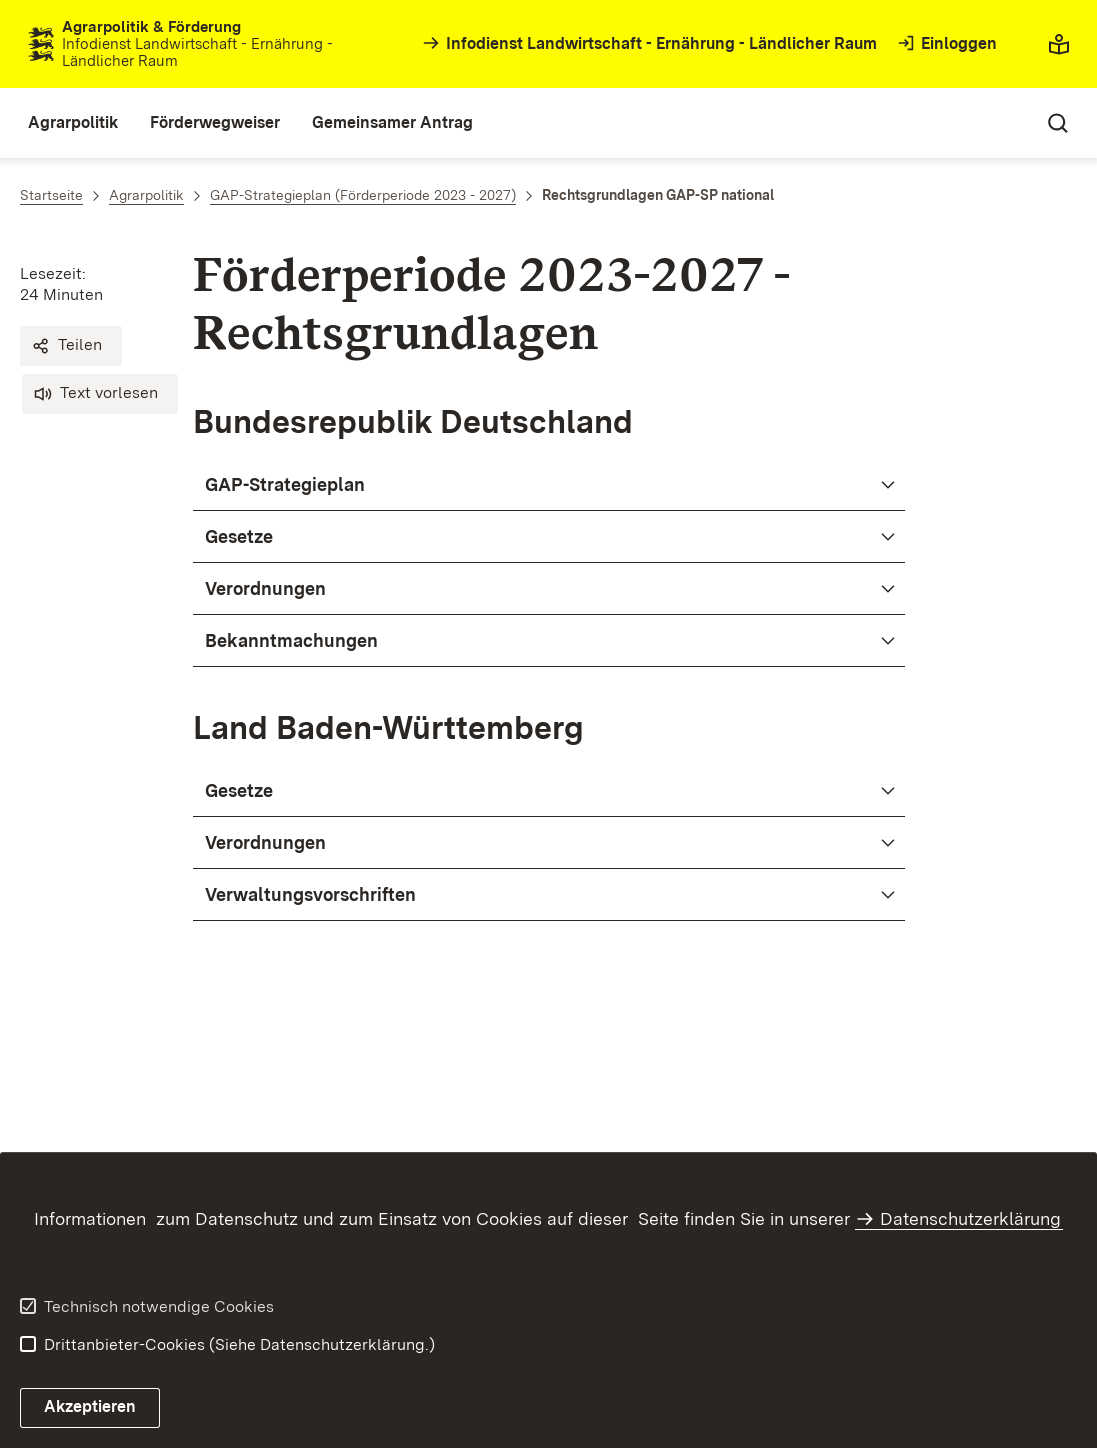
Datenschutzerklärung (970, 1218)
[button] (71, 346)
